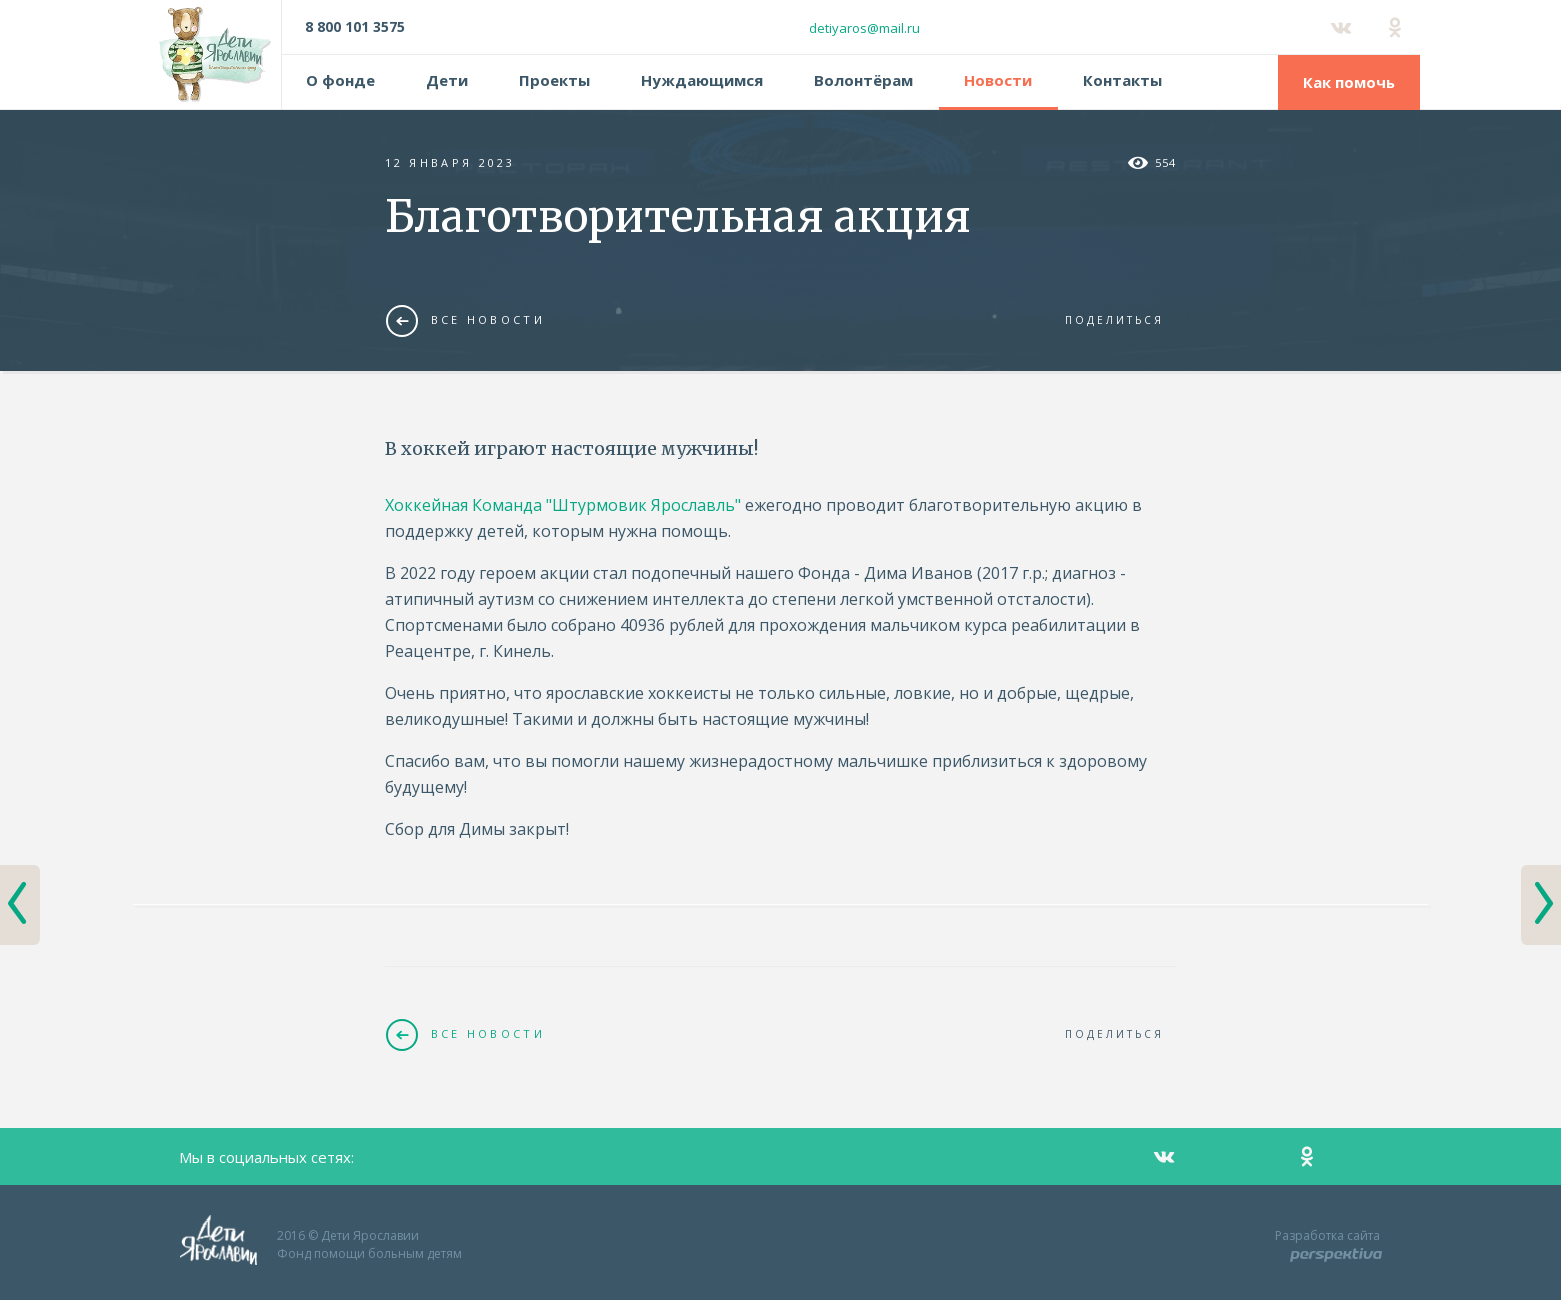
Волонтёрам (863, 80)
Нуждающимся (702, 80)
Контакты (1122, 80)
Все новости (465, 320)
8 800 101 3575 (355, 26)
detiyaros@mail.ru (864, 28)
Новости (998, 80)
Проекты (554, 80)
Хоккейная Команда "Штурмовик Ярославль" (563, 505)
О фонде (340, 80)
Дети (447, 80)
